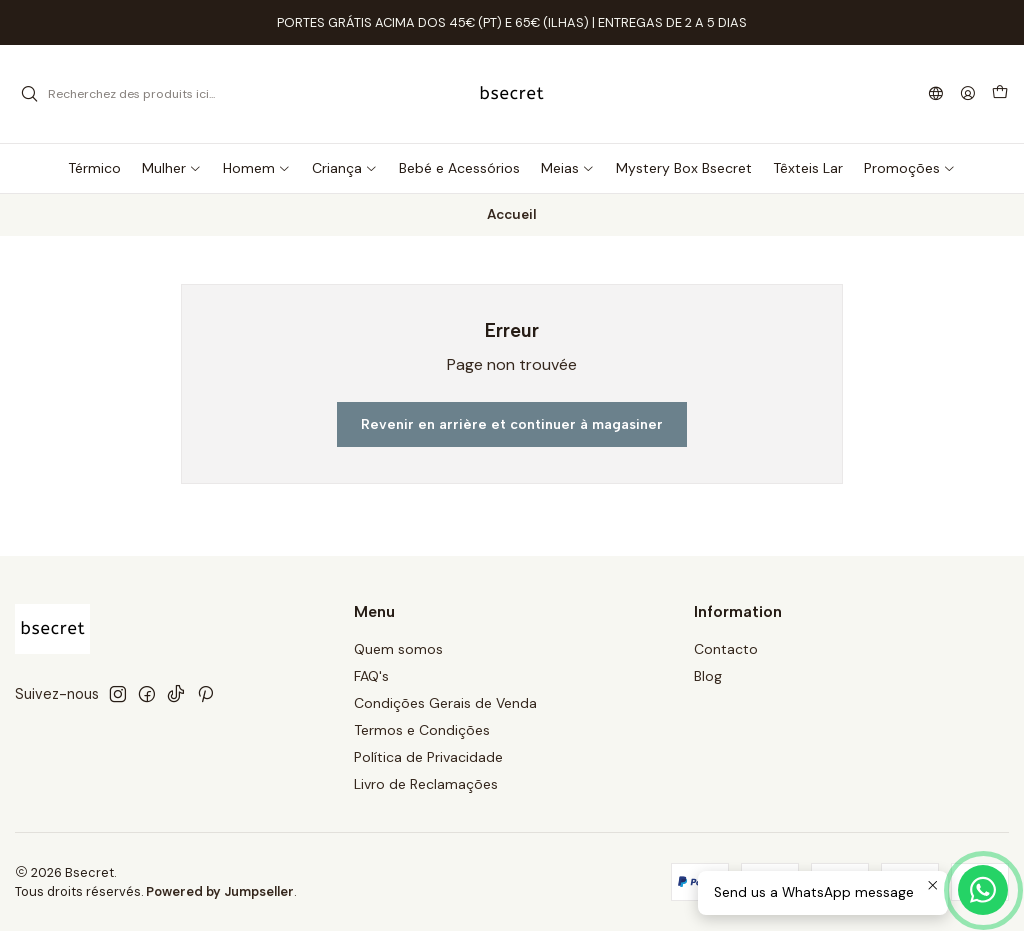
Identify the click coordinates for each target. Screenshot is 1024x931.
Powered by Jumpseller (220, 891)
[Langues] (936, 94)
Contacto (726, 649)
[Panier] (1000, 94)
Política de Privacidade (428, 757)
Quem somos (398, 649)
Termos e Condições (422, 730)
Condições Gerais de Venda (445, 703)
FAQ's (371, 676)
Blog (708, 676)
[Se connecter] (968, 94)
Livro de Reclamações (426, 784)
